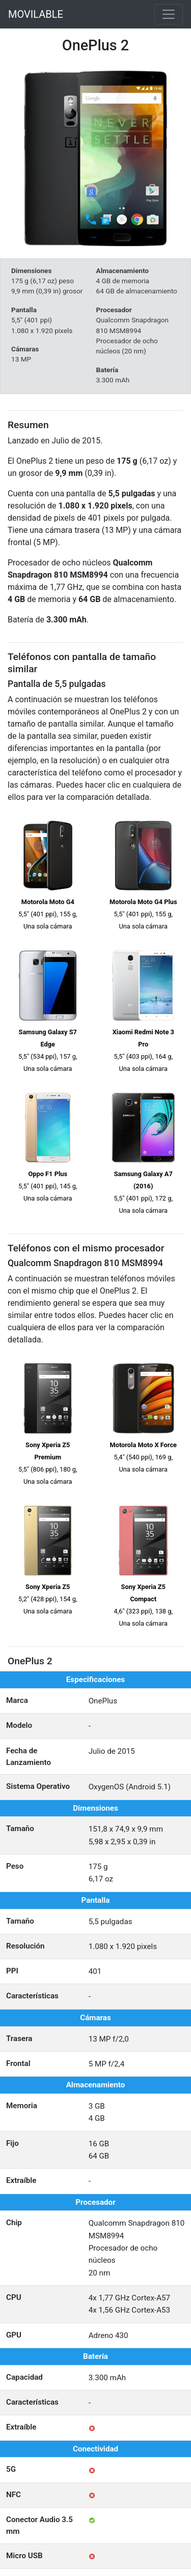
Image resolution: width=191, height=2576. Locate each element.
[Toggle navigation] (168, 14)
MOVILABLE (35, 14)
